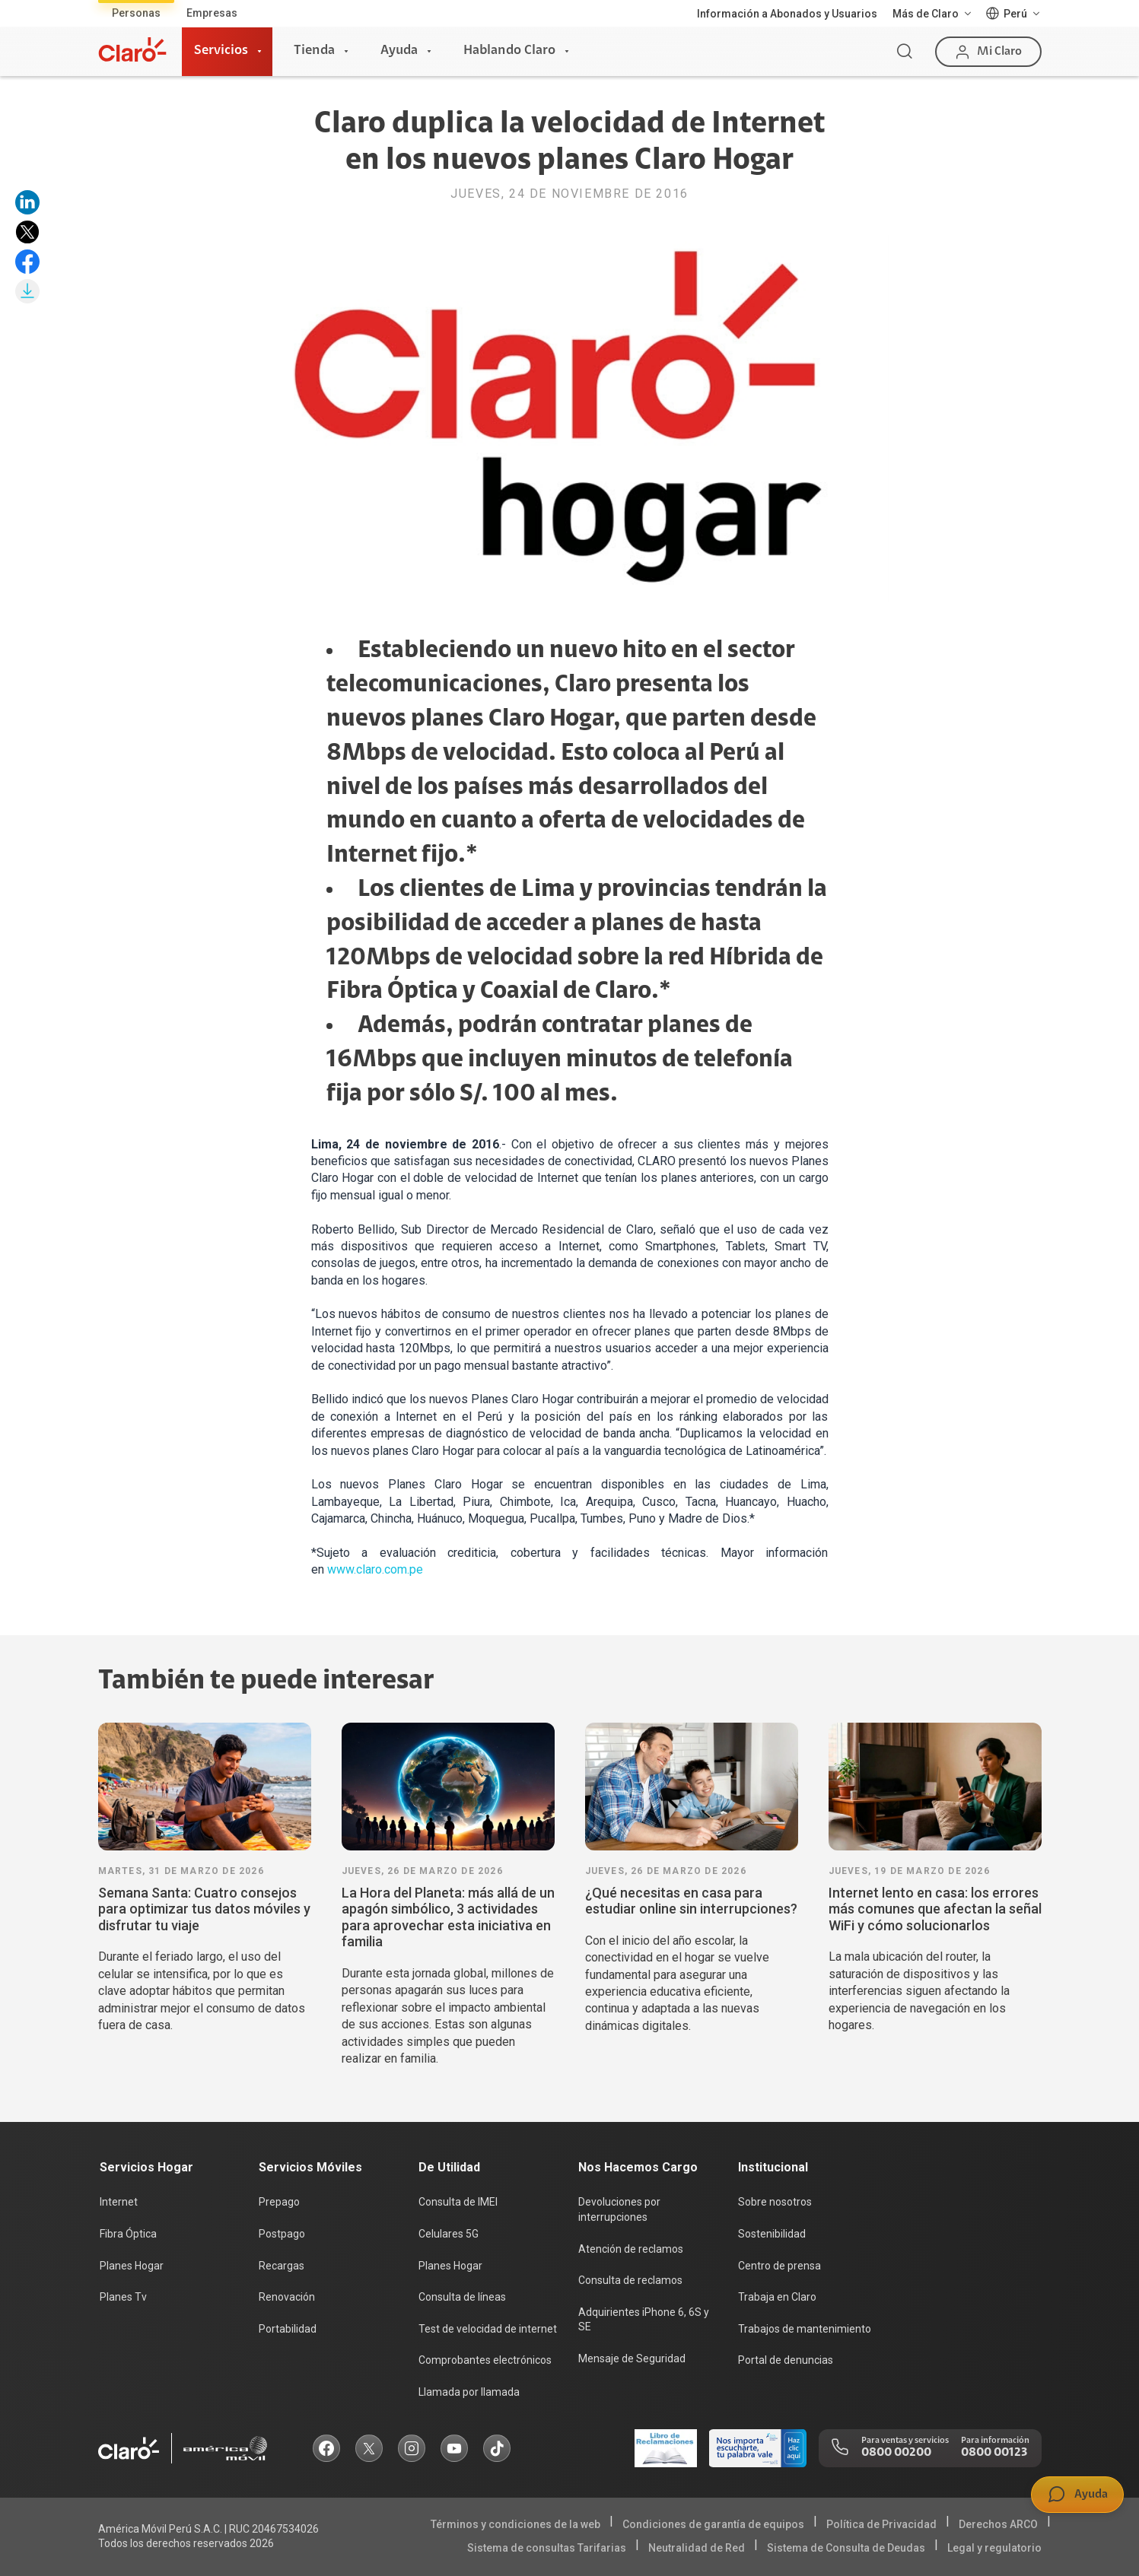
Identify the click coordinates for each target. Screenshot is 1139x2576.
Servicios (221, 51)
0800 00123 (994, 2453)
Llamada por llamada (469, 2392)
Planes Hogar (132, 2266)
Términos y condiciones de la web (515, 2524)
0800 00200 (896, 2453)
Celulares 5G (448, 2234)
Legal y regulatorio (994, 2548)
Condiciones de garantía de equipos (713, 2524)
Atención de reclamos (630, 2249)
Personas (136, 13)
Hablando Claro (509, 51)
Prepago (279, 2202)
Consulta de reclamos (630, 2280)
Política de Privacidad (881, 2524)
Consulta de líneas (462, 2297)
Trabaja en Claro (777, 2297)
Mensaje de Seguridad (632, 2358)
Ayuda (399, 51)
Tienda (314, 51)
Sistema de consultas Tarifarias (546, 2548)
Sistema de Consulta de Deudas (846, 2548)
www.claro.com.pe (375, 1569)
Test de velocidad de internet (487, 2329)
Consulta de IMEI (458, 2202)
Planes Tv (123, 2297)
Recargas (281, 2266)
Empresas (211, 13)
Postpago (282, 2234)
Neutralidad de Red (696, 2548)
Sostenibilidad (772, 2234)
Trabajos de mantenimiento (804, 2329)
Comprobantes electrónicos (485, 2360)
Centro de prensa (779, 2266)
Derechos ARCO (998, 2524)
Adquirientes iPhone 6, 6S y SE (643, 2319)
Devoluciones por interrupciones (619, 2209)
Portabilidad (288, 2329)
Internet (119, 2202)
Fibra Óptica (128, 2234)
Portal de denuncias (785, 2360)
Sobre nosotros (775, 2202)
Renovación (287, 2297)
